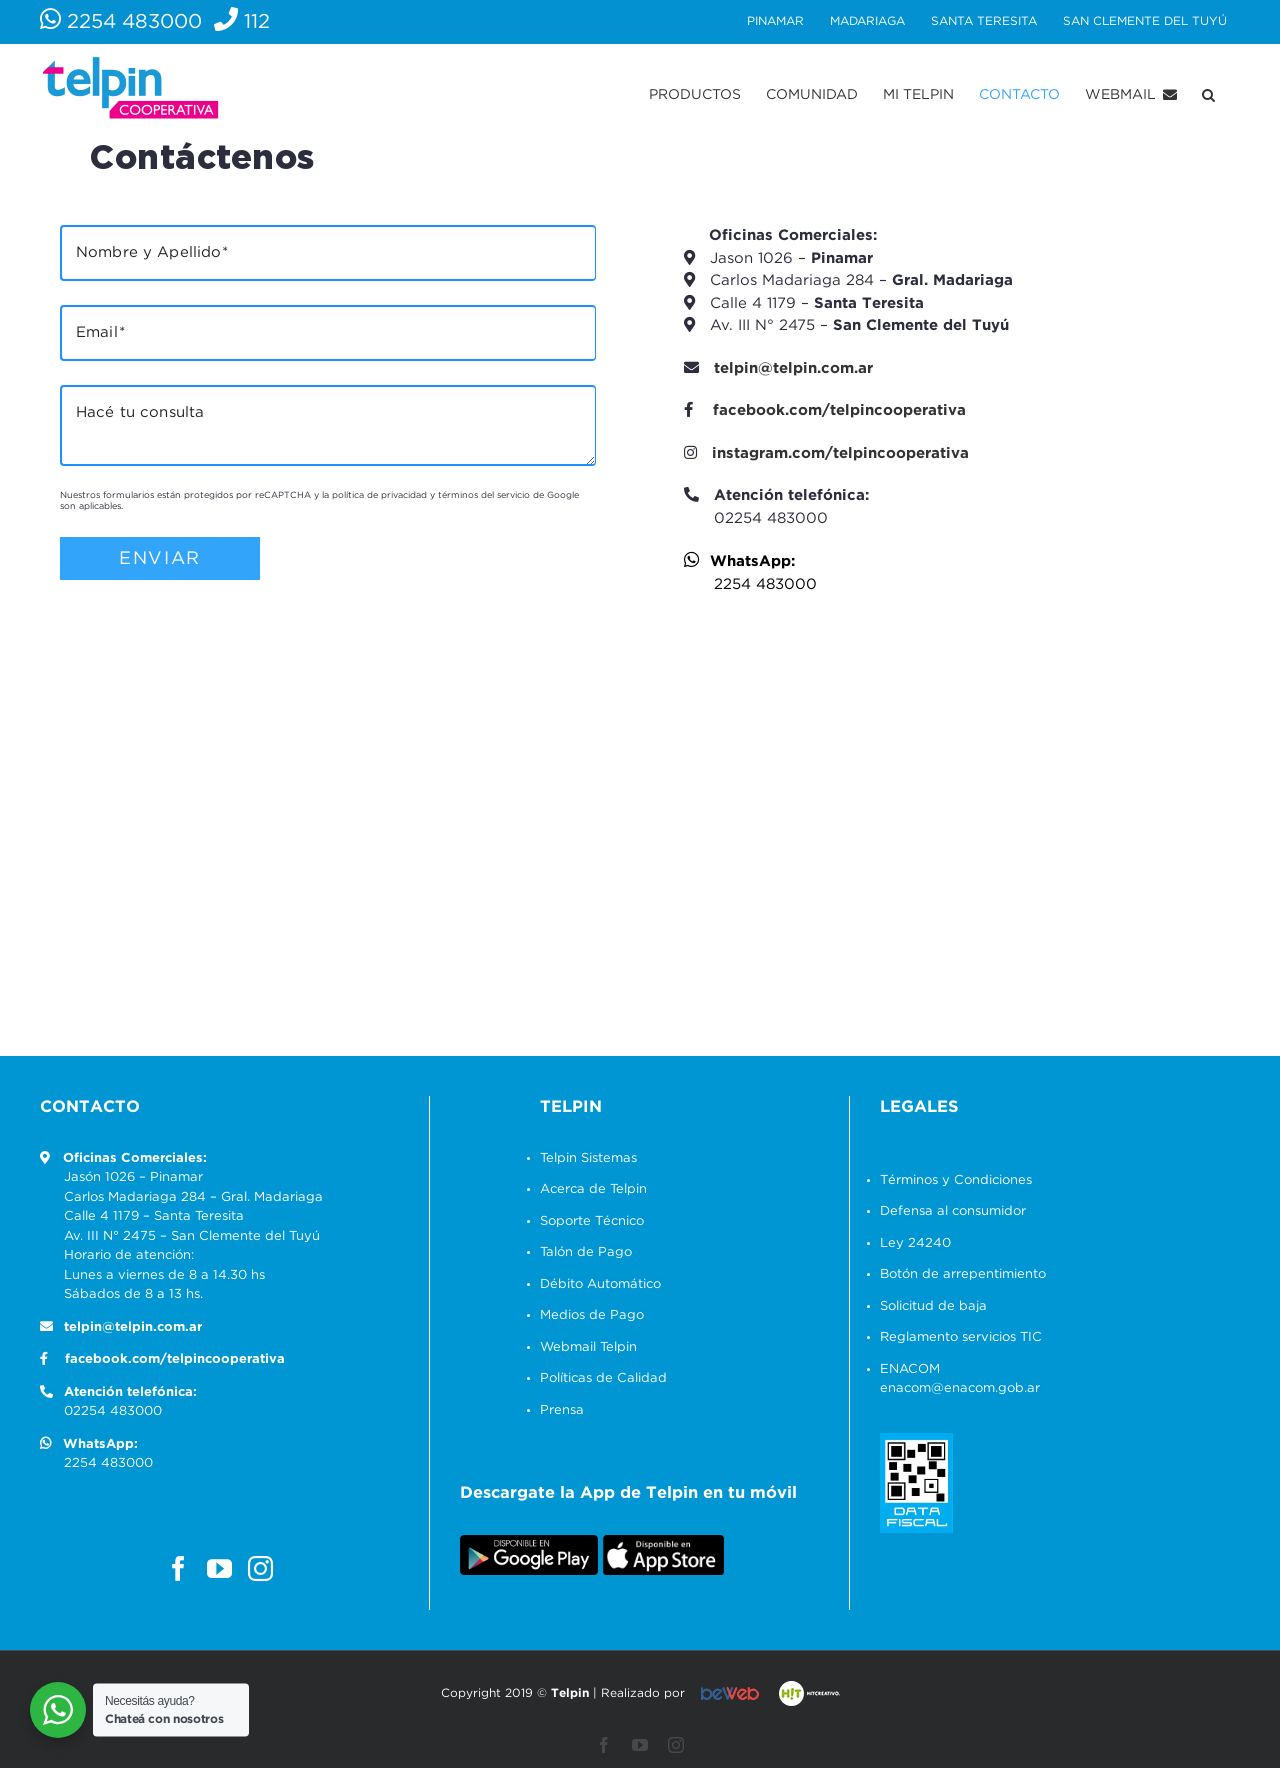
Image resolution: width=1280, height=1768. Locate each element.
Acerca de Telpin (588, 1189)
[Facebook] (173, 1568)
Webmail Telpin (583, 1347)
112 (241, 22)
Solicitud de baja (928, 1306)
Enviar (156, 558)
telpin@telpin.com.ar (789, 368)
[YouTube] (214, 1568)
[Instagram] (255, 1568)
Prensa (557, 1410)
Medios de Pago (587, 1315)
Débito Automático (595, 1284)
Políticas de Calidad (598, 1378)
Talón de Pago (581, 1252)
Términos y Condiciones (951, 1180)
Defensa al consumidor (948, 1211)
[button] (1204, 95)
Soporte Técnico (587, 1221)
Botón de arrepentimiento (958, 1274)
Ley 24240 (910, 1243)
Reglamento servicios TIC (956, 1337)
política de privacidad (375, 495)
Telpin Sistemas (583, 1158)
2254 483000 (120, 22)
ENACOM (905, 1369)
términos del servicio (480, 495)
